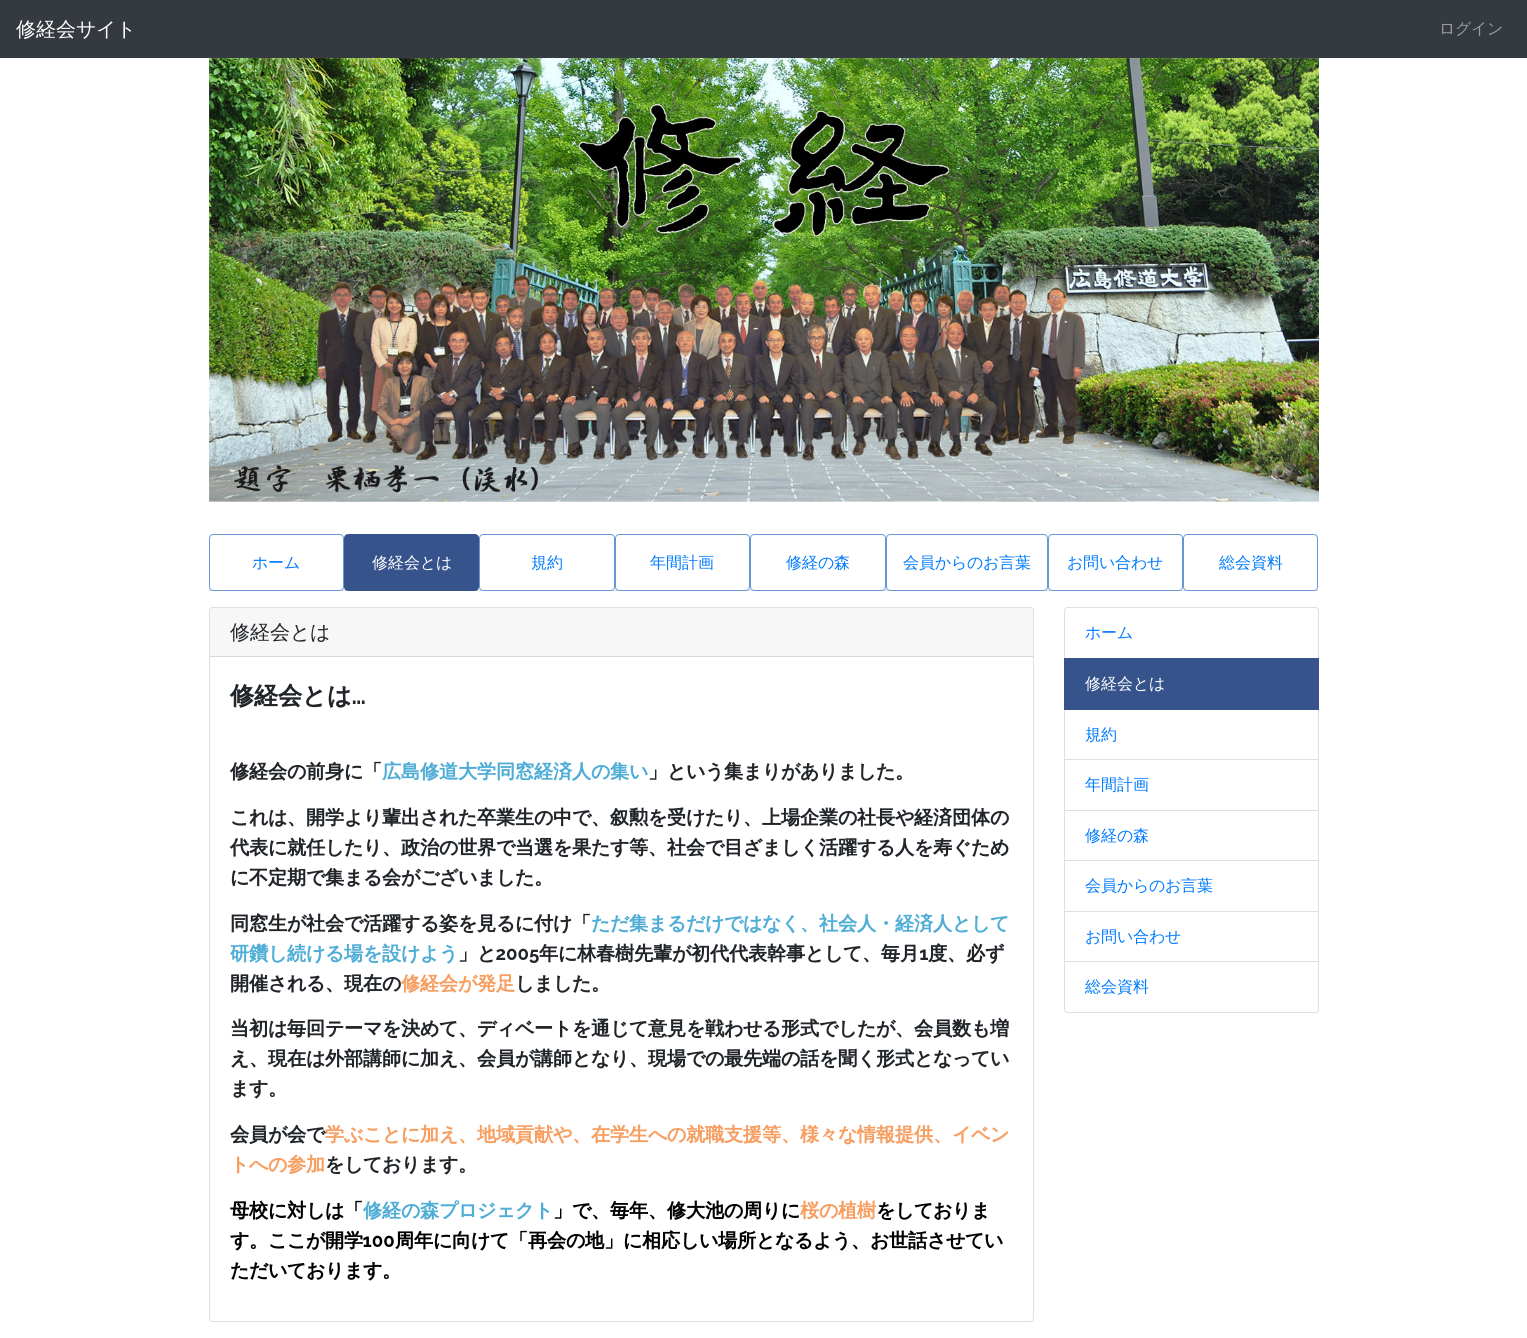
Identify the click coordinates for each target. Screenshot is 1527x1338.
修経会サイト (76, 29)
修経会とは (412, 562)
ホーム (276, 562)
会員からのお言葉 (967, 562)
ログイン (1471, 28)
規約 (547, 562)
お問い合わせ (1115, 562)
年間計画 (682, 562)
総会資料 (1251, 562)
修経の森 (818, 562)
